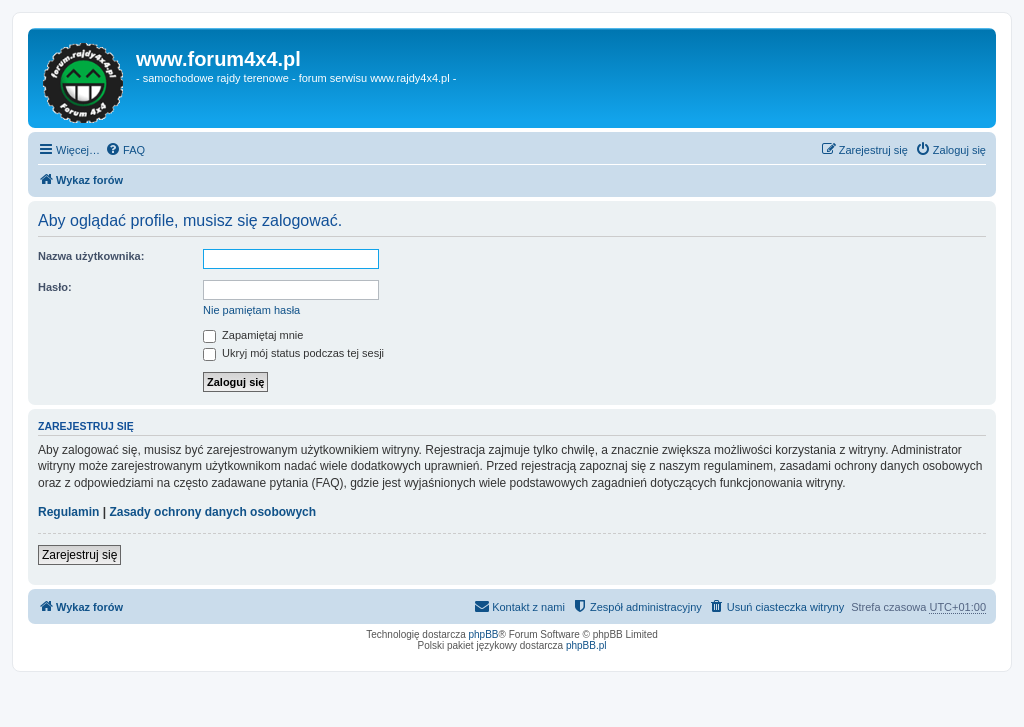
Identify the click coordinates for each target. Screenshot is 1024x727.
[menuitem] (125, 150)
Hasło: (55, 287)
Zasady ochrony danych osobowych (212, 512)
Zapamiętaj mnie (253, 335)
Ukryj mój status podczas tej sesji (293, 353)
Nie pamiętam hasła (251, 310)
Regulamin (68, 512)
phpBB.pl (586, 645)
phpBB (484, 634)
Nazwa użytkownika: (91, 256)
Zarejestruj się (79, 555)
